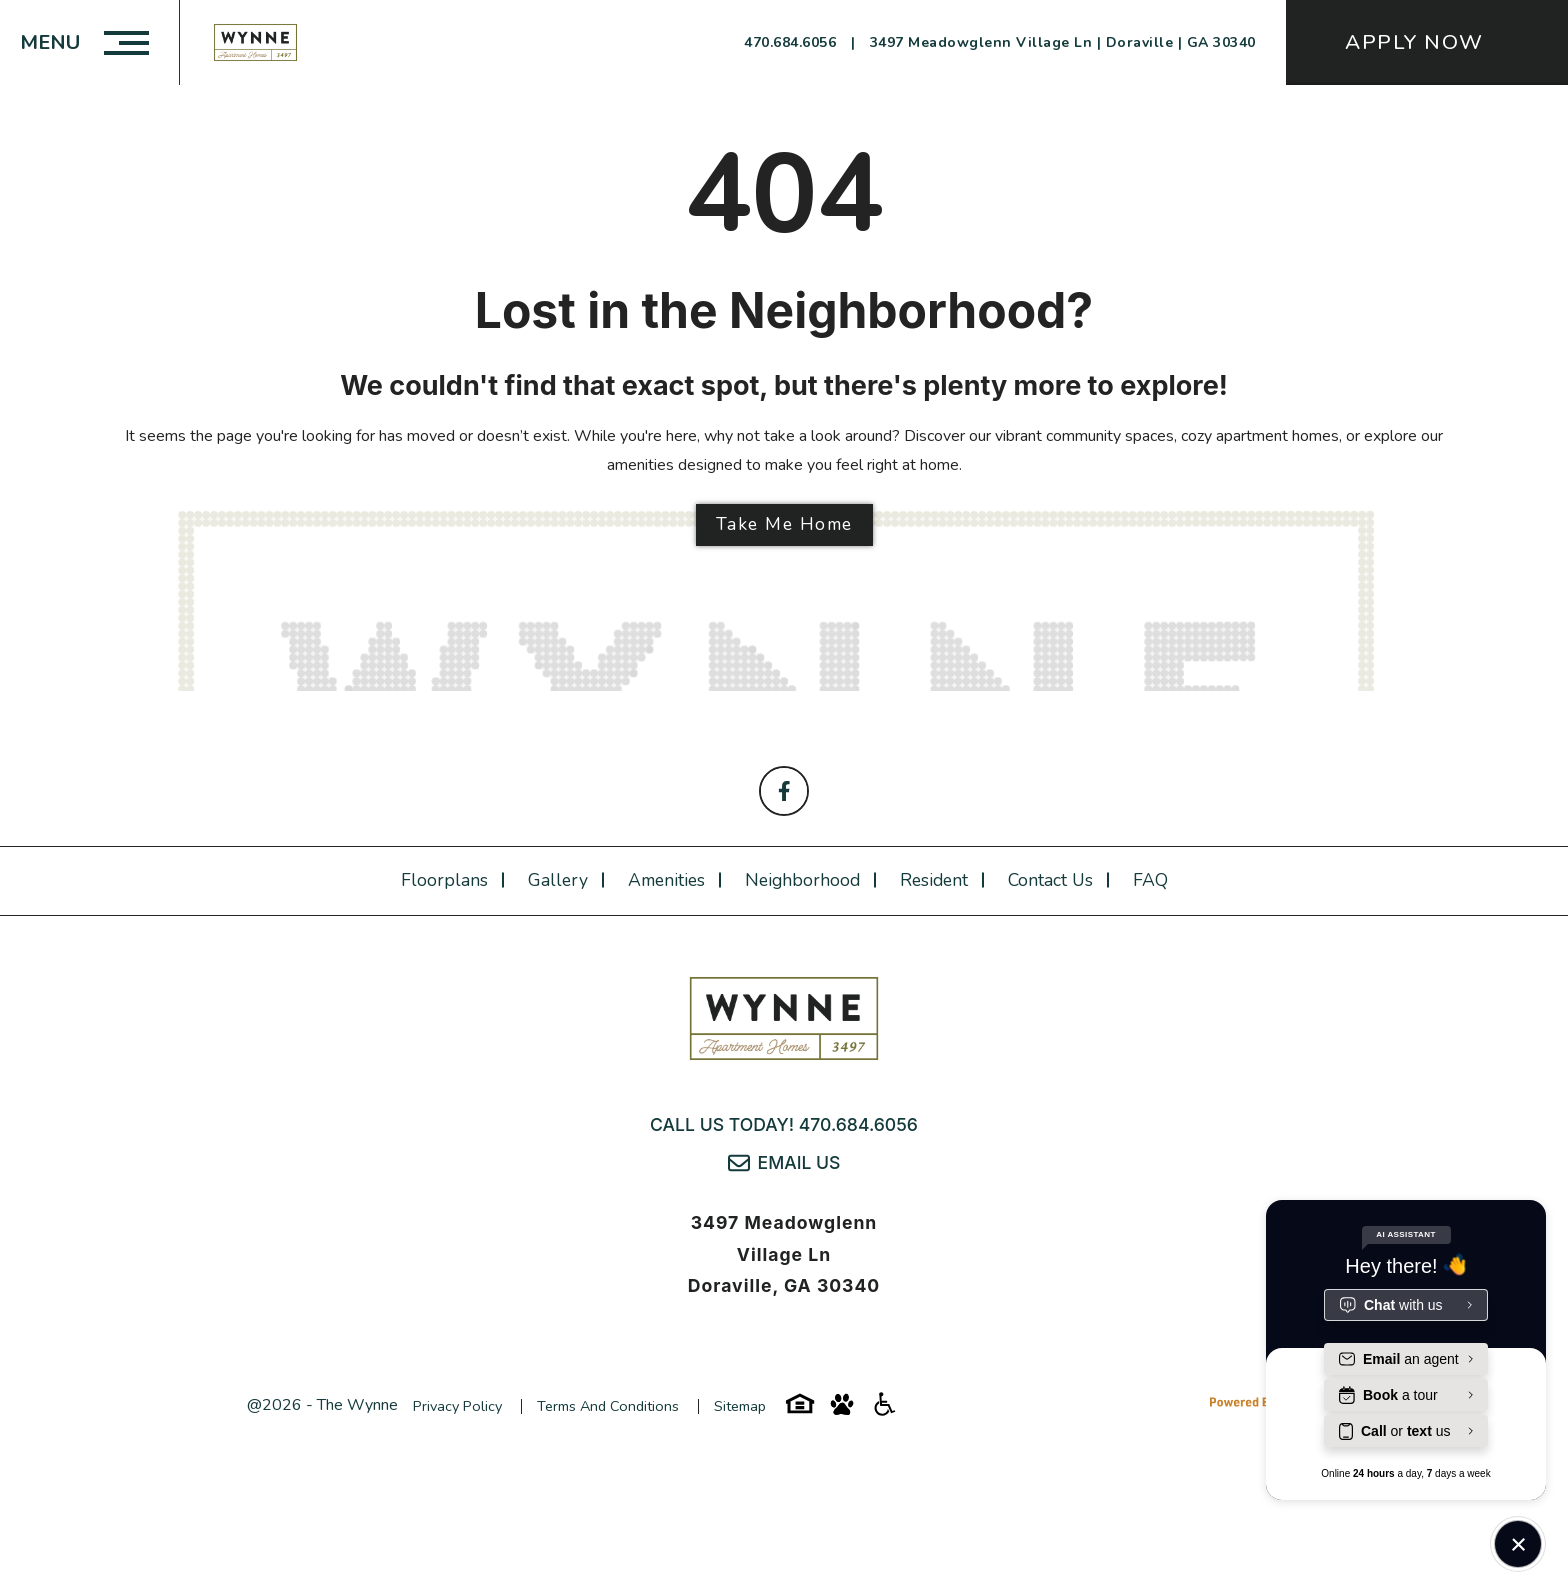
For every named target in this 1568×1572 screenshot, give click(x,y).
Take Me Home (784, 524)
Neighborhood (802, 880)
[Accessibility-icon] (884, 1411)
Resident (934, 880)
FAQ (1150, 880)
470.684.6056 (858, 1124)
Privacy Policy (457, 1406)
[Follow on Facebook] (784, 791)
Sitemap (740, 1406)
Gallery (558, 880)
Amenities (666, 880)
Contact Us (1050, 880)
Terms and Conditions (608, 1406)
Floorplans (444, 880)
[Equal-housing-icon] (800, 1411)
